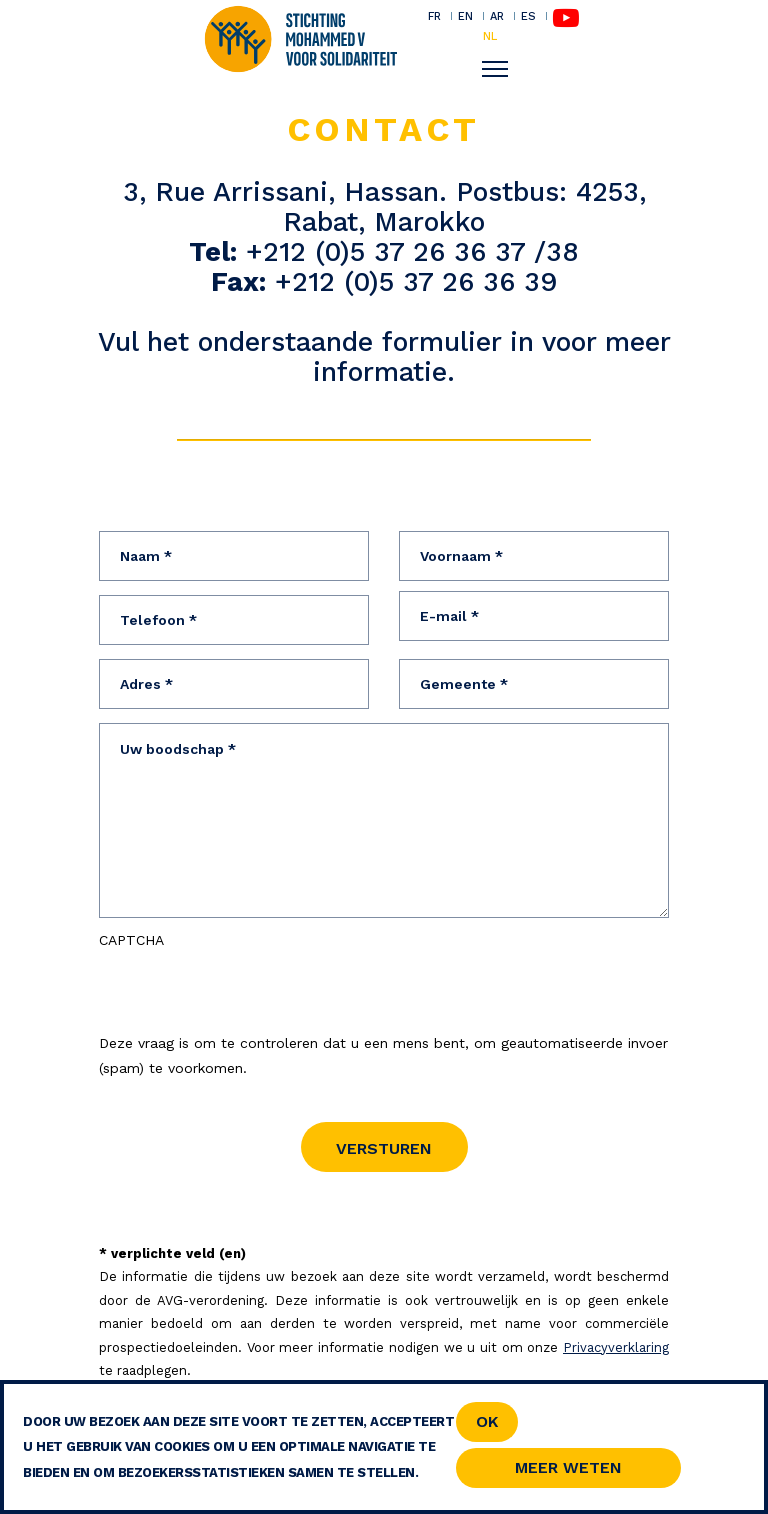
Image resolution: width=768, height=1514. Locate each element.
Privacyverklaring (616, 1347)
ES (528, 16)
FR (434, 16)
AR (497, 16)
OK (487, 1421)
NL (490, 36)
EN (465, 16)
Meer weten (568, 1467)
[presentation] (251, 992)
